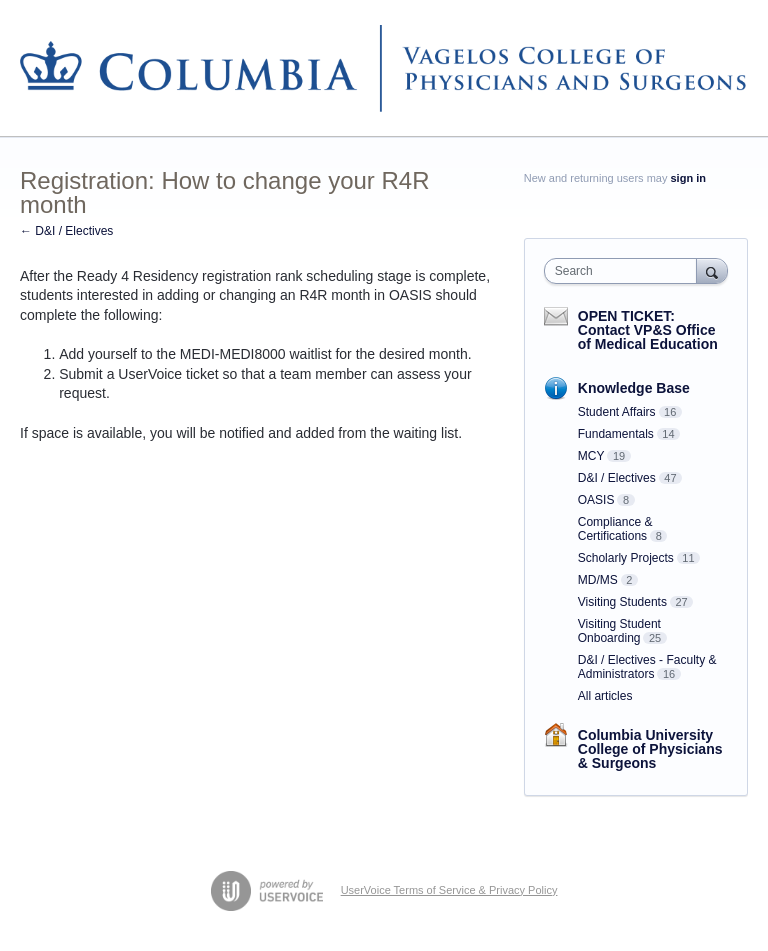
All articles (605, 696)
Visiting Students (622, 602)
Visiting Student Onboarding (619, 631)
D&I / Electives (617, 478)
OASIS (596, 500)
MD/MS (598, 580)
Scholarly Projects (626, 558)
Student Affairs (617, 412)
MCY (591, 456)
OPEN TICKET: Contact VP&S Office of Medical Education (648, 330)
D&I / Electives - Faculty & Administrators (647, 667)
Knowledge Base (634, 388)
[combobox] (625, 271)
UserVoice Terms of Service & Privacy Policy (449, 890)
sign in (688, 178)
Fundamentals (616, 434)
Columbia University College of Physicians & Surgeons (650, 749)
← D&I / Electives (66, 231)
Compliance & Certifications (615, 529)
